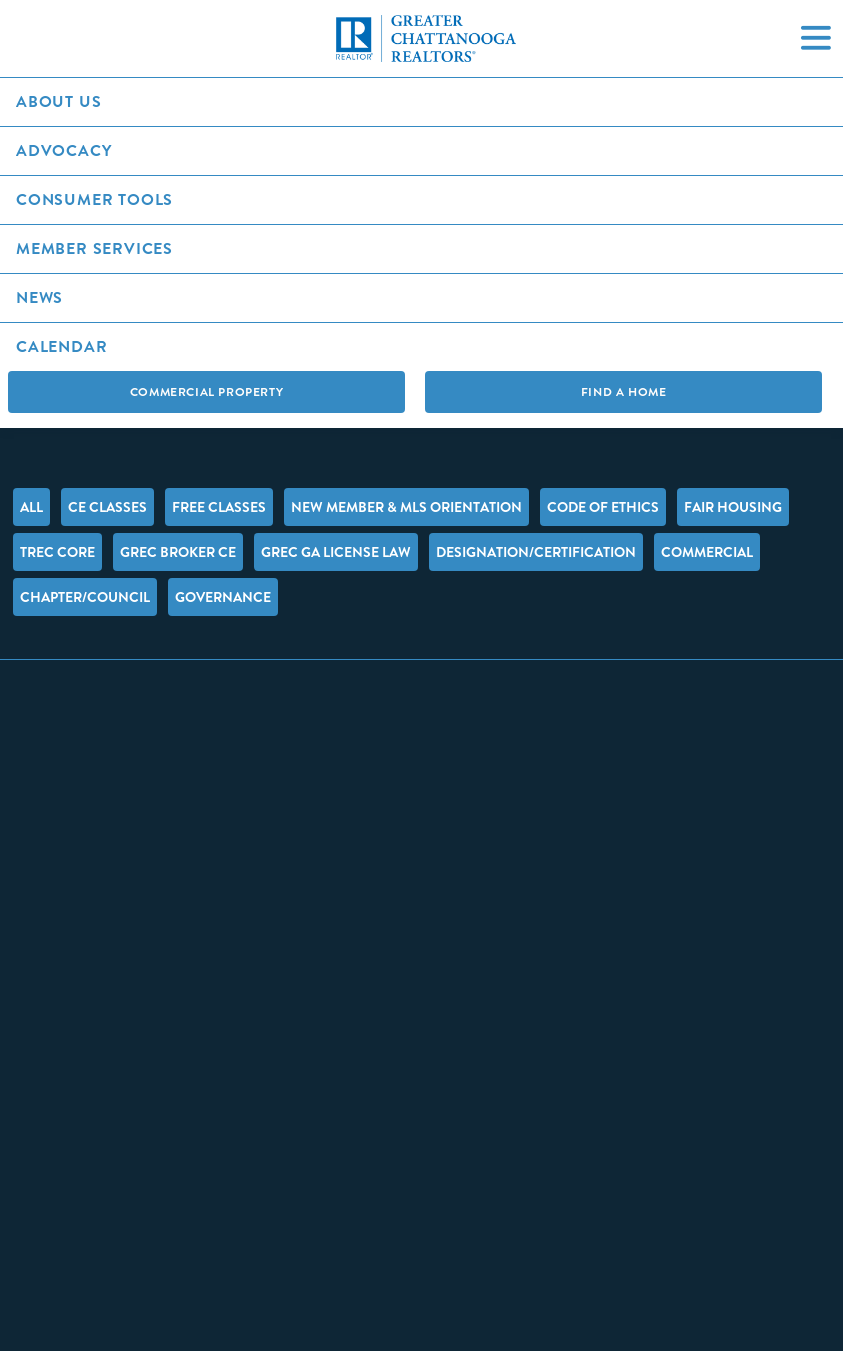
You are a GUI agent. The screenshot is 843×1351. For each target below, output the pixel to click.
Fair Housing (733, 507)
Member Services (94, 248)
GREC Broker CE (178, 552)
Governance (223, 597)
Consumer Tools (94, 199)
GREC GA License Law (336, 552)
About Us (58, 101)
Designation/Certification (536, 552)
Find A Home (624, 392)
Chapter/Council (85, 597)
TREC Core (57, 552)
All (31, 507)
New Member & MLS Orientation (406, 507)
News (39, 297)
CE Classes (107, 507)
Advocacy (63, 150)
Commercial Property (206, 392)
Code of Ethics (603, 507)
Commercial (707, 552)
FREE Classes (219, 507)
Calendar (61, 346)
